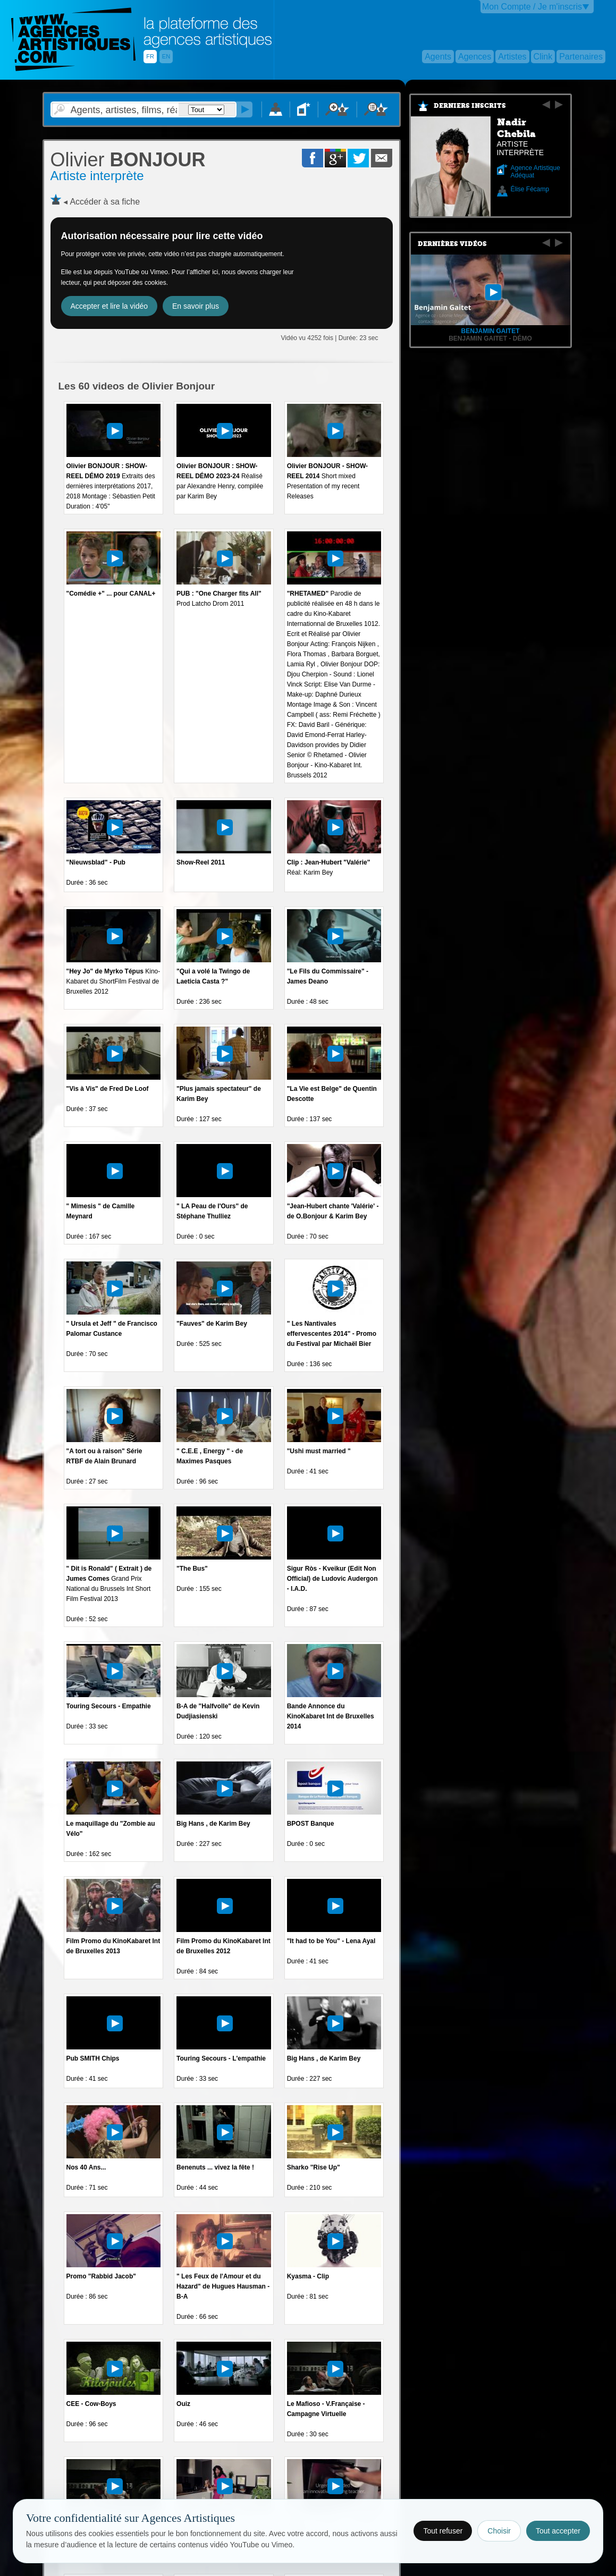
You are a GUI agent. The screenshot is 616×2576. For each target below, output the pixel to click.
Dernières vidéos (452, 244)
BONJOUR (128, 160)
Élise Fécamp (530, 189)
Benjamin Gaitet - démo (490, 338)
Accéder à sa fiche (105, 201)
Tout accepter (558, 2531)
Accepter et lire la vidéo (109, 306)
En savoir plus (195, 306)
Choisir (499, 2531)
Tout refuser (442, 2531)
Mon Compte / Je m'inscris (532, 6)
